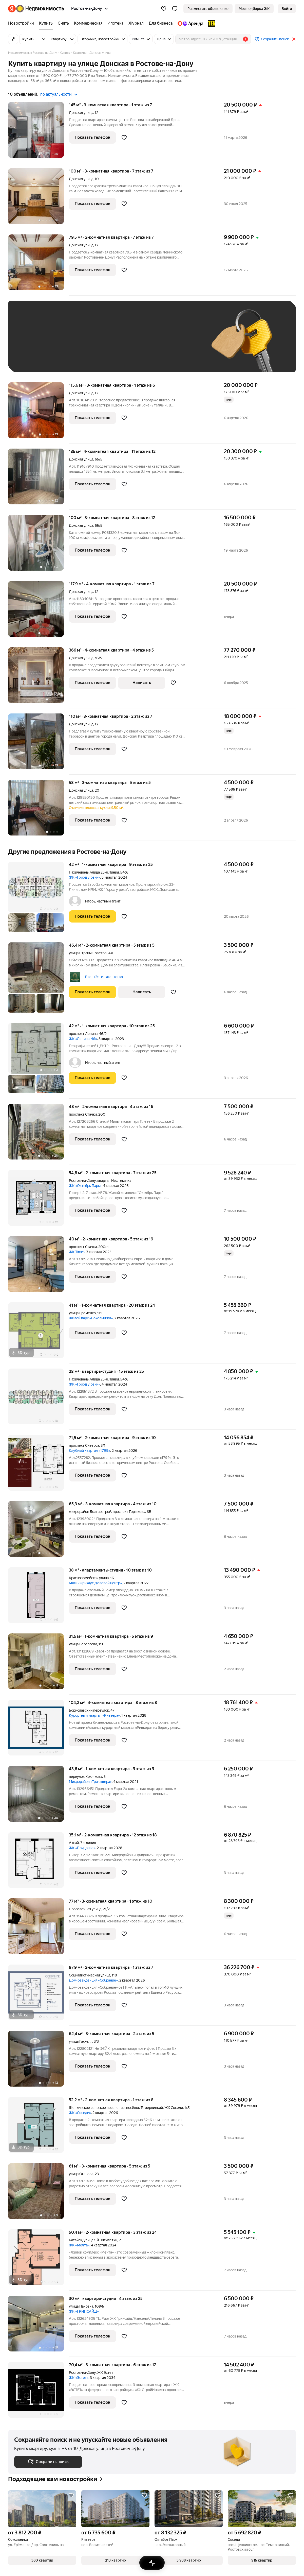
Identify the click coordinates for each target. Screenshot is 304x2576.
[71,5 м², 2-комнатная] (38, 1465)
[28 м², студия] (38, 1399)
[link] (287, 8)
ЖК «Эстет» (78, 2378)
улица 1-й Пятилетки (100, 2240)
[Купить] (45, 23)
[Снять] (63, 23)
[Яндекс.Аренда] (190, 23)
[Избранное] (163, 8)
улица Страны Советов (88, 953)
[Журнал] (136, 23)
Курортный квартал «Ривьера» (94, 1715)
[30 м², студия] (38, 2326)
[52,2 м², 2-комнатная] (38, 2127)
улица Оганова (81, 2174)
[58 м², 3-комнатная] (38, 810)
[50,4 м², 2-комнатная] (38, 2260)
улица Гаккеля (80, 2041)
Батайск (75, 2240)
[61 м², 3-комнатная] (38, 2193)
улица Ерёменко (82, 1313)
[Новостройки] (22, 23)
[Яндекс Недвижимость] (40, 8)
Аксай (74, 1843)
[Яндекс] (12, 8)
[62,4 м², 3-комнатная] (38, 2061)
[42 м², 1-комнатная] (38, 899)
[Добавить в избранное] (124, 137)
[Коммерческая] (88, 23)
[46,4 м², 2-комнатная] (38, 980)
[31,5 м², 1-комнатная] (38, 1664)
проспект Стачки (83, 1114)
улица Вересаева (83, 1644)
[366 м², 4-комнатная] (38, 677)
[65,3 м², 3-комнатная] (38, 1531)
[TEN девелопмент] (210, 23)
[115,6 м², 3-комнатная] (38, 412)
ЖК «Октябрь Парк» (85, 1186)
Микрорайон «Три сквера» (90, 1782)
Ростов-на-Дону (82, 1181)
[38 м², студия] (38, 1597)
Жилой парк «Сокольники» (91, 1318)
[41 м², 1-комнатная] (38, 1332)
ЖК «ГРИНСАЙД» (84, 2311)
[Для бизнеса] (160, 23)
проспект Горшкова (129, 1512)
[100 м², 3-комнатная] (38, 198)
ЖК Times (77, 1252)
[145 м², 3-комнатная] (38, 132)
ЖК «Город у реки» (84, 877)
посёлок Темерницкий (144, 2108)
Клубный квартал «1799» (89, 1450)
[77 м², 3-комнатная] (38, 1928)
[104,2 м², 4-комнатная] (38, 1730)
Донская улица (81, 113)
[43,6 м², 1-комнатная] (38, 1796)
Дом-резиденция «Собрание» (93, 1980)
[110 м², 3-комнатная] (38, 744)
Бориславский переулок (89, 1710)
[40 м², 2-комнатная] (38, 1266)
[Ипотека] (115, 23)
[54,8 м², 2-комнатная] (38, 1200)
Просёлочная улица (85, 1909)
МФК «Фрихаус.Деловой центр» (95, 1583)
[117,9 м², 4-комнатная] (38, 611)
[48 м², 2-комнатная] (38, 1134)
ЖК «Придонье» (82, 1848)
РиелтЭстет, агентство (104, 977)
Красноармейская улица (89, 1578)
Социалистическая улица (89, 1975)
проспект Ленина (83, 1034)
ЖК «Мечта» (79, 2245)
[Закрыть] (294, 39)
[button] (174, 8)
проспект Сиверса (84, 1445)
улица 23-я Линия (104, 872)
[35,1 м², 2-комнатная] (38, 1862)
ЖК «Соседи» (80, 2113)
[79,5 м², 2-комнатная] (38, 265)
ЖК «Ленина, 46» (83, 1039)
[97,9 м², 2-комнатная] (38, 1995)
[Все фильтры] (13, 39)
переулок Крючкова (85, 1777)
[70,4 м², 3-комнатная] (38, 2390)
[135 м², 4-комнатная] (38, 479)
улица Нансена (81, 2306)
